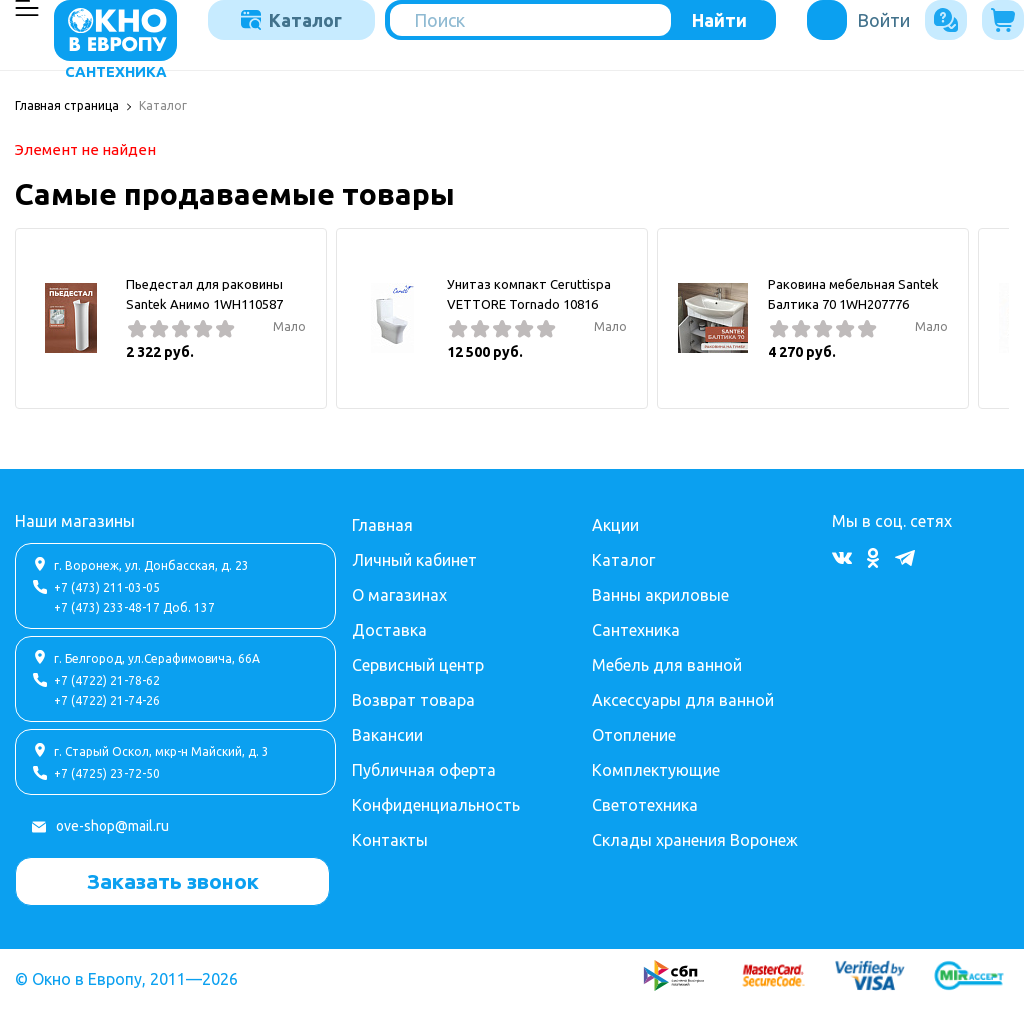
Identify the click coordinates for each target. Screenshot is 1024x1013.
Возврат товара (413, 698)
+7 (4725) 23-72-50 (107, 771)
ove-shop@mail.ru (112, 824)
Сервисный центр (418, 663)
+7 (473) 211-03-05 (107, 585)
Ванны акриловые (660, 593)
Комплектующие (656, 768)
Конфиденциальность (436, 803)
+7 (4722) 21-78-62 (107, 678)
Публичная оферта (424, 768)
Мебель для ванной (667, 663)
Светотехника (645, 803)
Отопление (634, 733)
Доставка (389, 628)
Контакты (390, 838)
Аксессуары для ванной (683, 698)
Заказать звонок (173, 879)
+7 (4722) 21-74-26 (107, 698)
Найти (719, 20)
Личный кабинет (414, 558)
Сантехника (636, 628)
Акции (615, 523)
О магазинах (399, 593)
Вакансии (387, 733)
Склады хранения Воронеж (695, 838)
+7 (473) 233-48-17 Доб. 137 (134, 605)
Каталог (291, 20)
